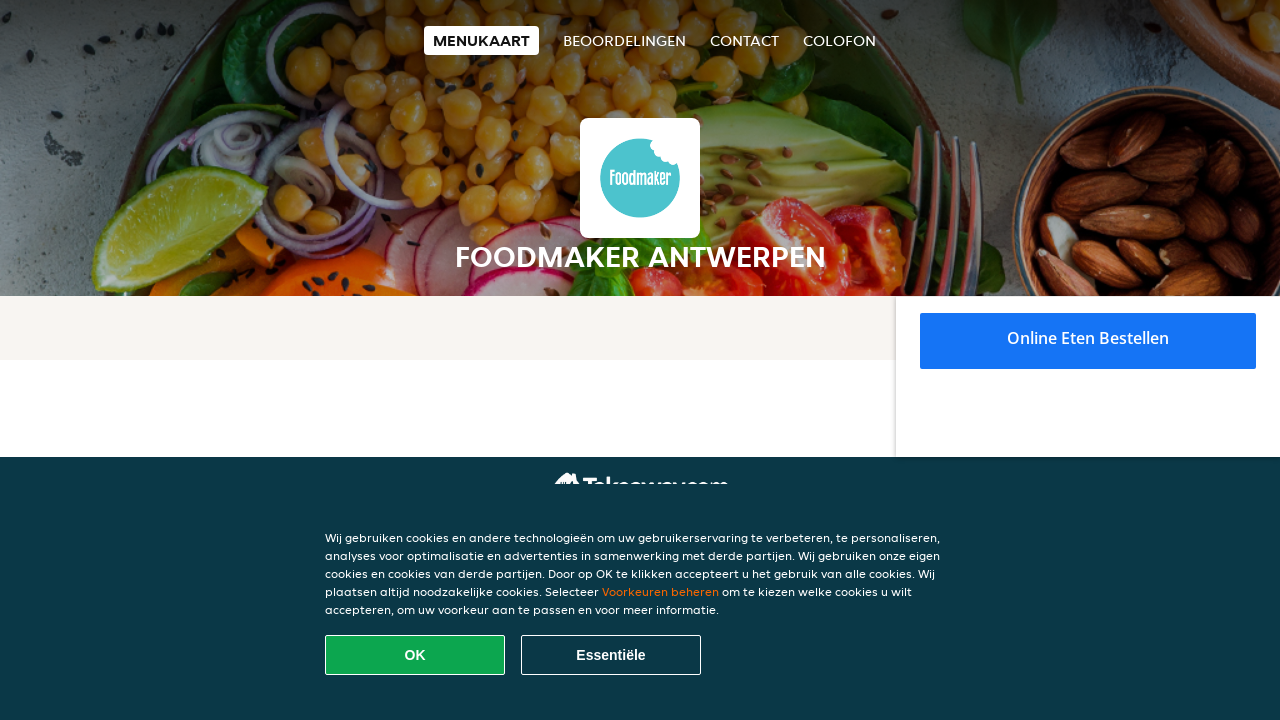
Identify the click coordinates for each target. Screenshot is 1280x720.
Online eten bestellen (1088, 338)
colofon (839, 40)
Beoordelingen (624, 40)
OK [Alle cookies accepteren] (415, 655)
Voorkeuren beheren (660, 591)
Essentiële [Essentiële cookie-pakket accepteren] (610, 655)
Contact (744, 40)
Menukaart (481, 40)
